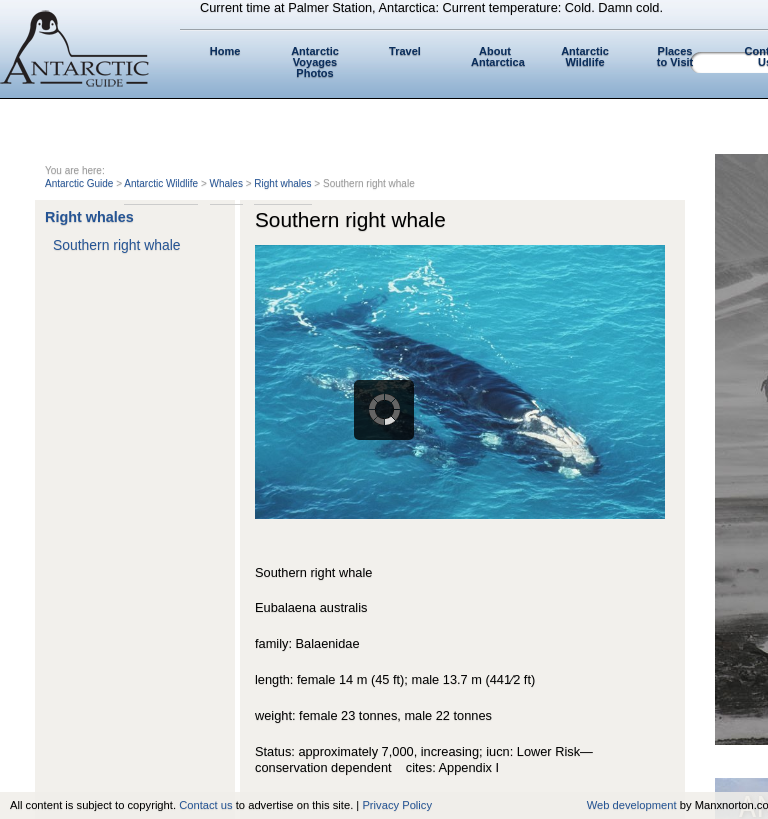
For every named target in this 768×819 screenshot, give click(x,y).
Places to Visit (675, 56)
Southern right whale (117, 245)
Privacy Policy (397, 805)
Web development (632, 805)
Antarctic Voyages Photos (315, 62)
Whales (226, 183)
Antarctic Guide (79, 183)
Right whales (282, 183)
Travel (405, 51)
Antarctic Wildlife (585, 56)
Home (225, 51)
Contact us (205, 805)
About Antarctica (498, 56)
